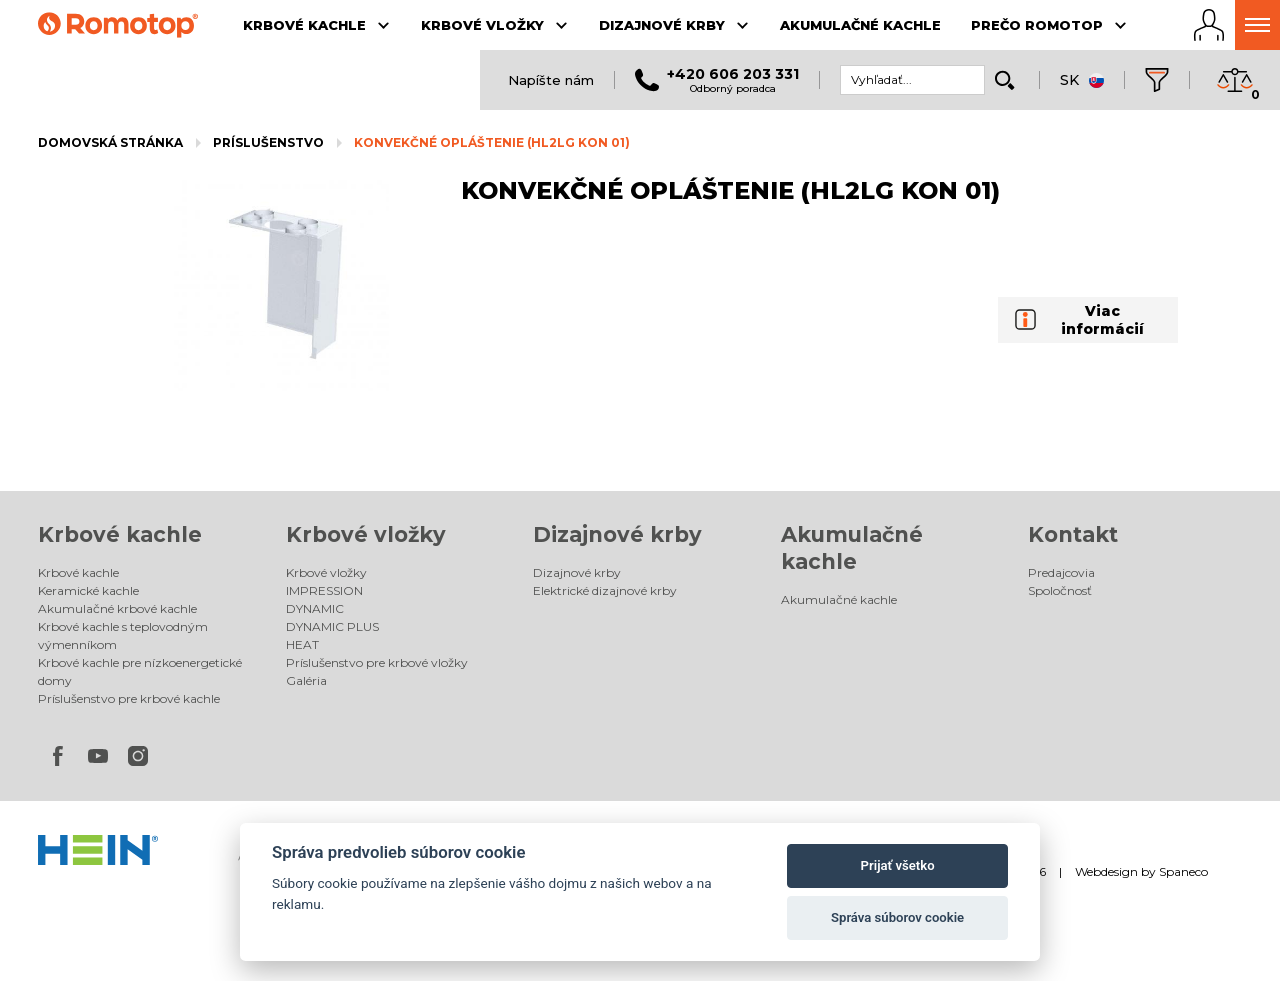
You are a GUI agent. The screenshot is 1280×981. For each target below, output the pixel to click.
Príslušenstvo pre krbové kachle (129, 698)
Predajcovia (1061, 572)
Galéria (306, 680)
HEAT (302, 644)
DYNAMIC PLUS (332, 626)
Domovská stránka (110, 142)
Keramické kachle (88, 590)
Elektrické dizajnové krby (605, 590)
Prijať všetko (898, 865)
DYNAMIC (315, 608)
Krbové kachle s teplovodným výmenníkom (123, 635)
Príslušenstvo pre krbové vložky (377, 662)
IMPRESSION (324, 590)
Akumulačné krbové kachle (117, 608)
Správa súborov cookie (897, 917)
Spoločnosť (1060, 590)
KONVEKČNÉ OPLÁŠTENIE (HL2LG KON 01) (492, 142)
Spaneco (1183, 871)
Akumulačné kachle (839, 599)
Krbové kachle (120, 534)
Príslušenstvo (268, 142)
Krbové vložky (366, 534)
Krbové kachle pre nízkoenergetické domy (140, 671)
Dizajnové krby (617, 534)
